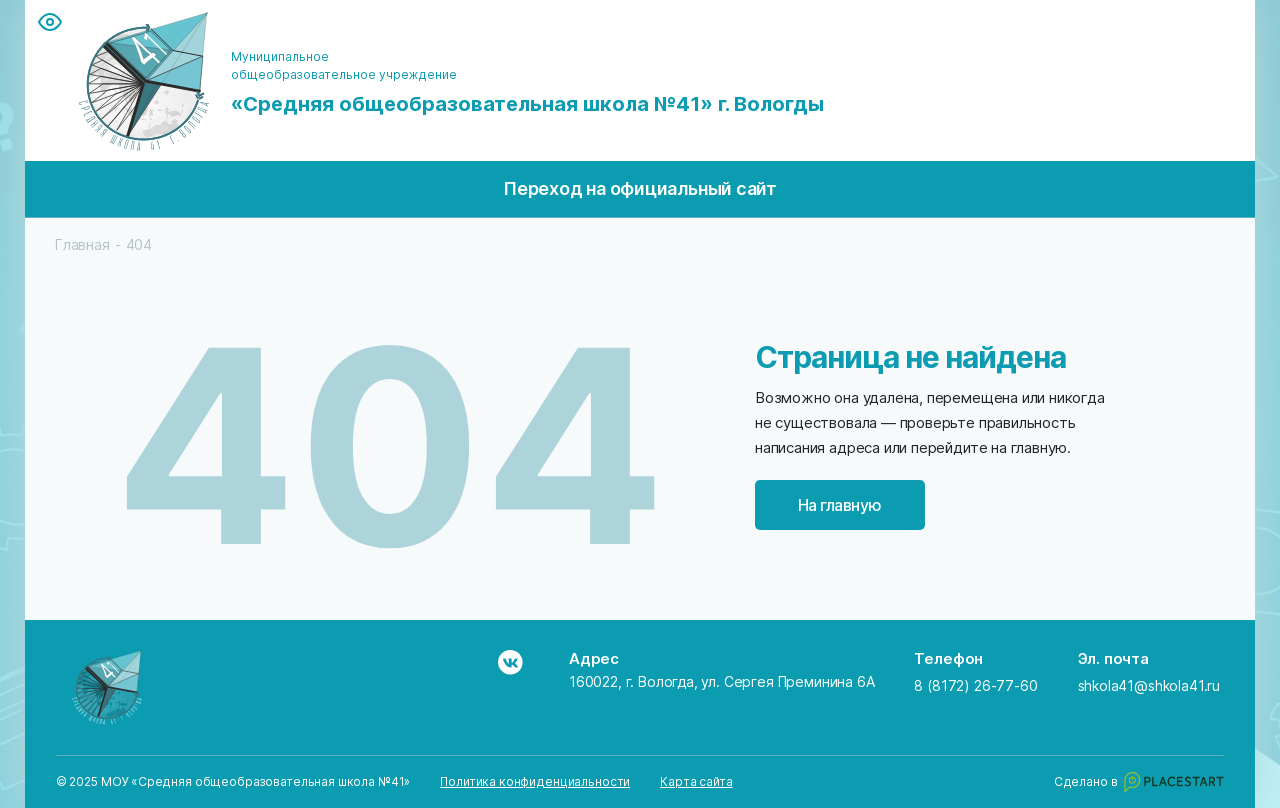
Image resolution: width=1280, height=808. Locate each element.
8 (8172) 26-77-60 (975, 685)
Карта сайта (696, 782)
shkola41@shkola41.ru (1149, 685)
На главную (840, 505)
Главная (82, 244)
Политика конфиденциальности (535, 782)
